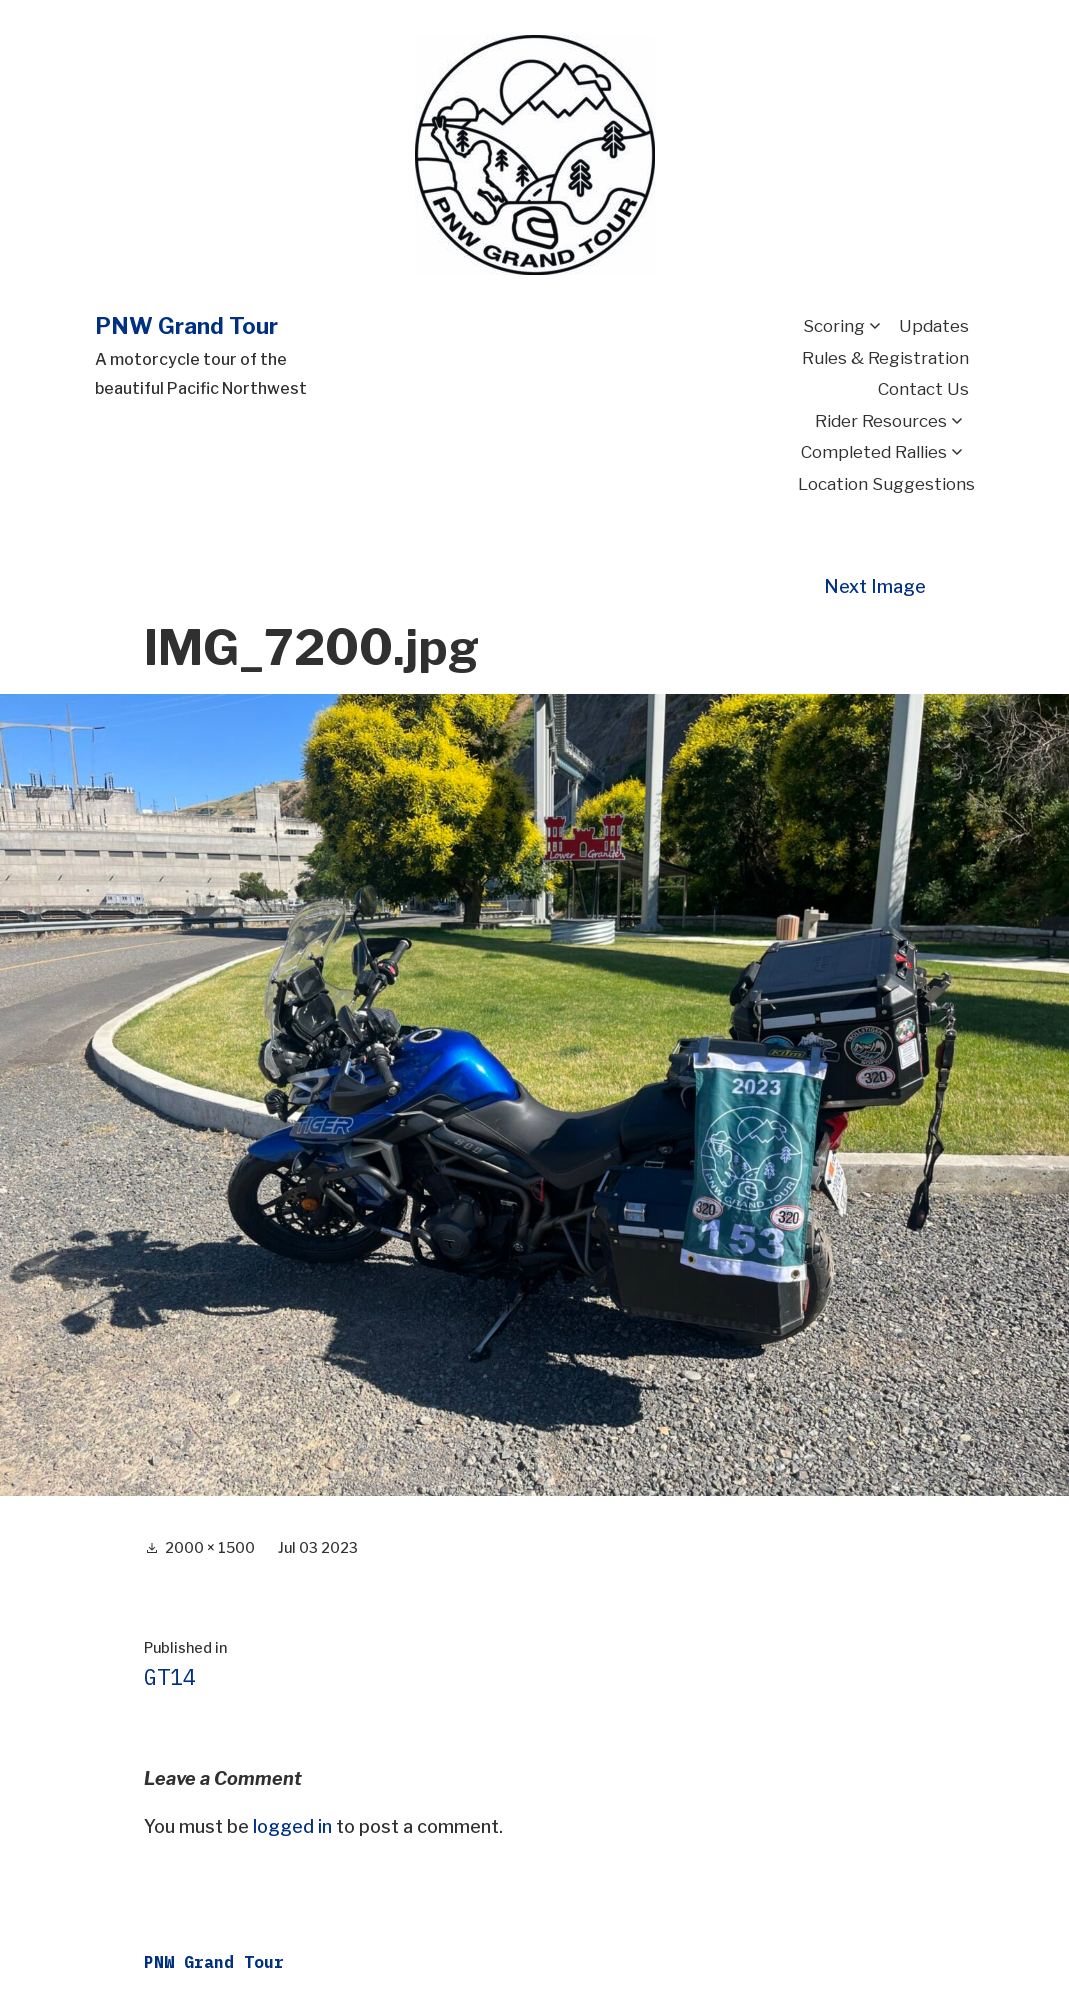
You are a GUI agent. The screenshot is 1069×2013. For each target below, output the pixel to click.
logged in (292, 1826)
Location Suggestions (886, 484)
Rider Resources (881, 421)
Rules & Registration (885, 358)
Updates (934, 326)
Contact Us (923, 389)
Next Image (875, 586)
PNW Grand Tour (186, 326)
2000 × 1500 (210, 1547)
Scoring (834, 326)
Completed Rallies (874, 452)
